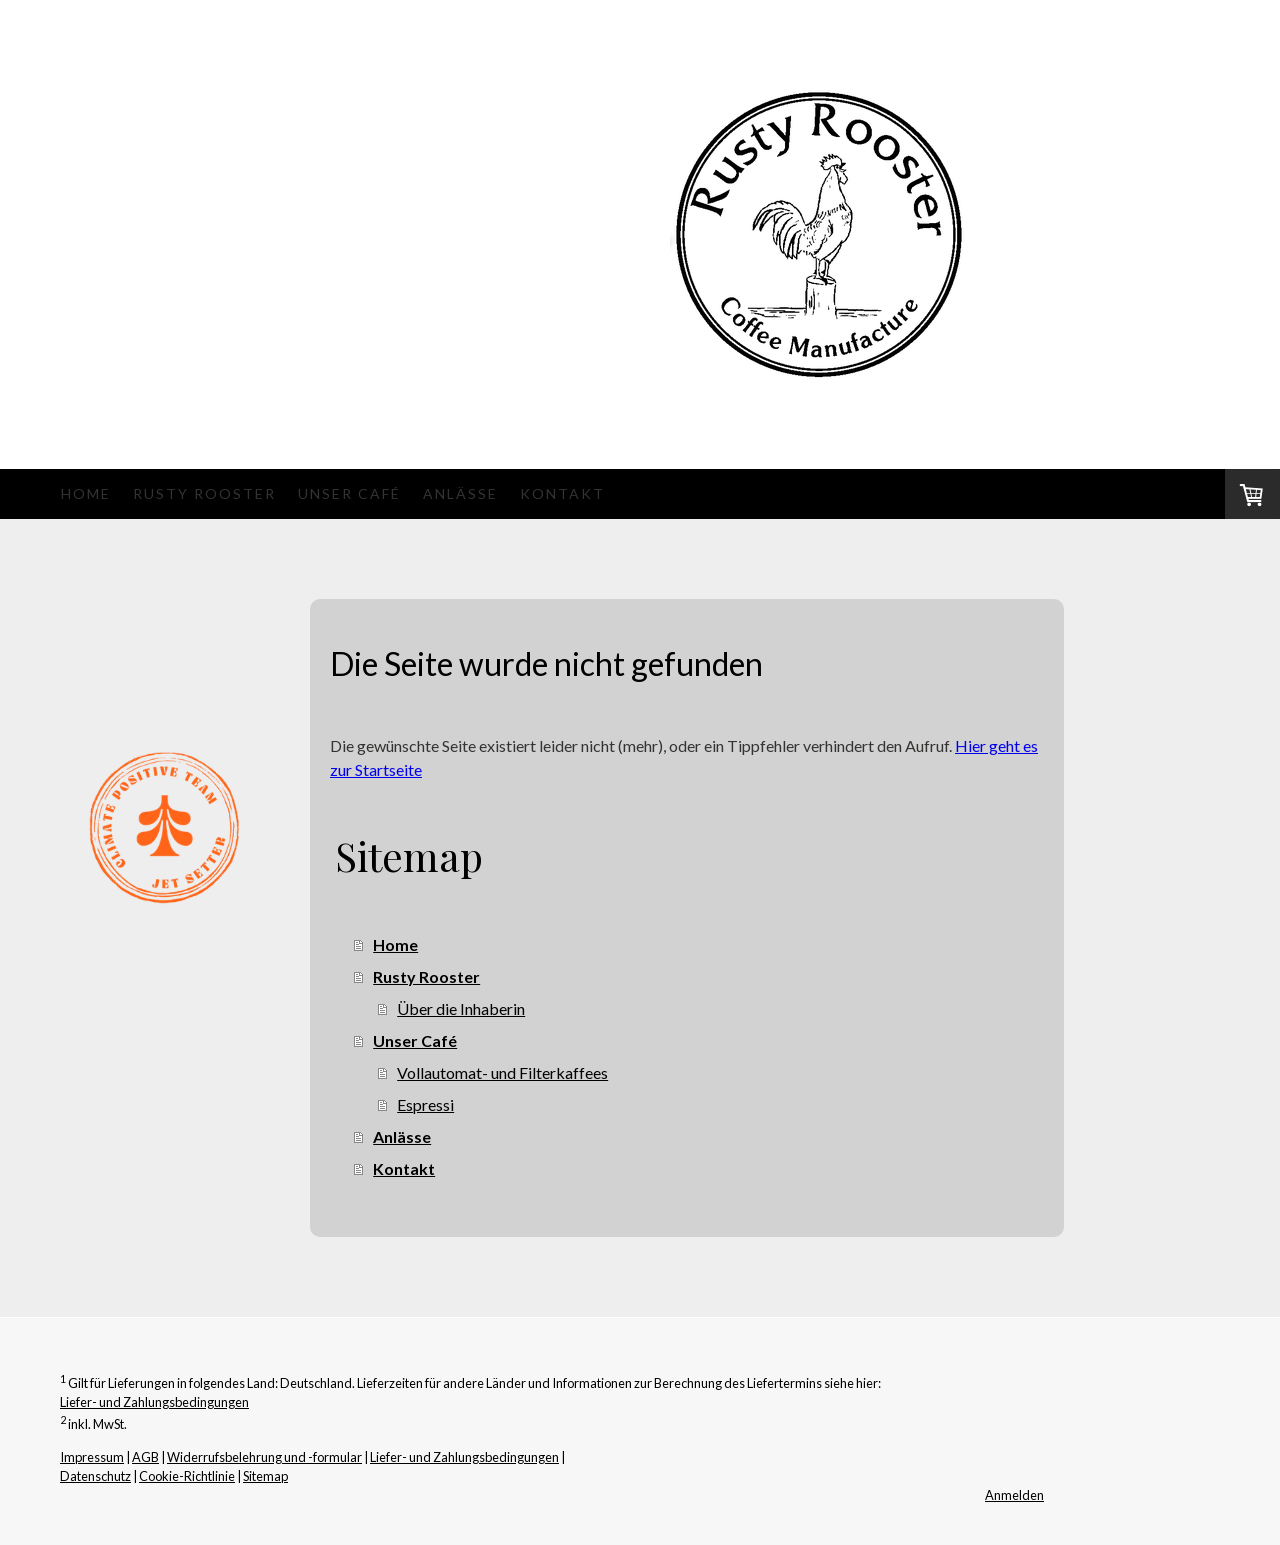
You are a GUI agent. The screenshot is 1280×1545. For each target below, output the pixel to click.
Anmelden (1014, 1495)
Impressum (92, 1457)
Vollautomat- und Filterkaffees (502, 1072)
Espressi (425, 1104)
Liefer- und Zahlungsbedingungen (154, 1402)
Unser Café (349, 493)
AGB (145, 1457)
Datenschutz (95, 1476)
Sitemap (265, 1476)
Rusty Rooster (204, 493)
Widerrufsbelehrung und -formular (264, 1457)
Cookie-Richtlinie (187, 1476)
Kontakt (562, 493)
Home (86, 493)
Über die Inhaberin (461, 1008)
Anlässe (460, 493)
